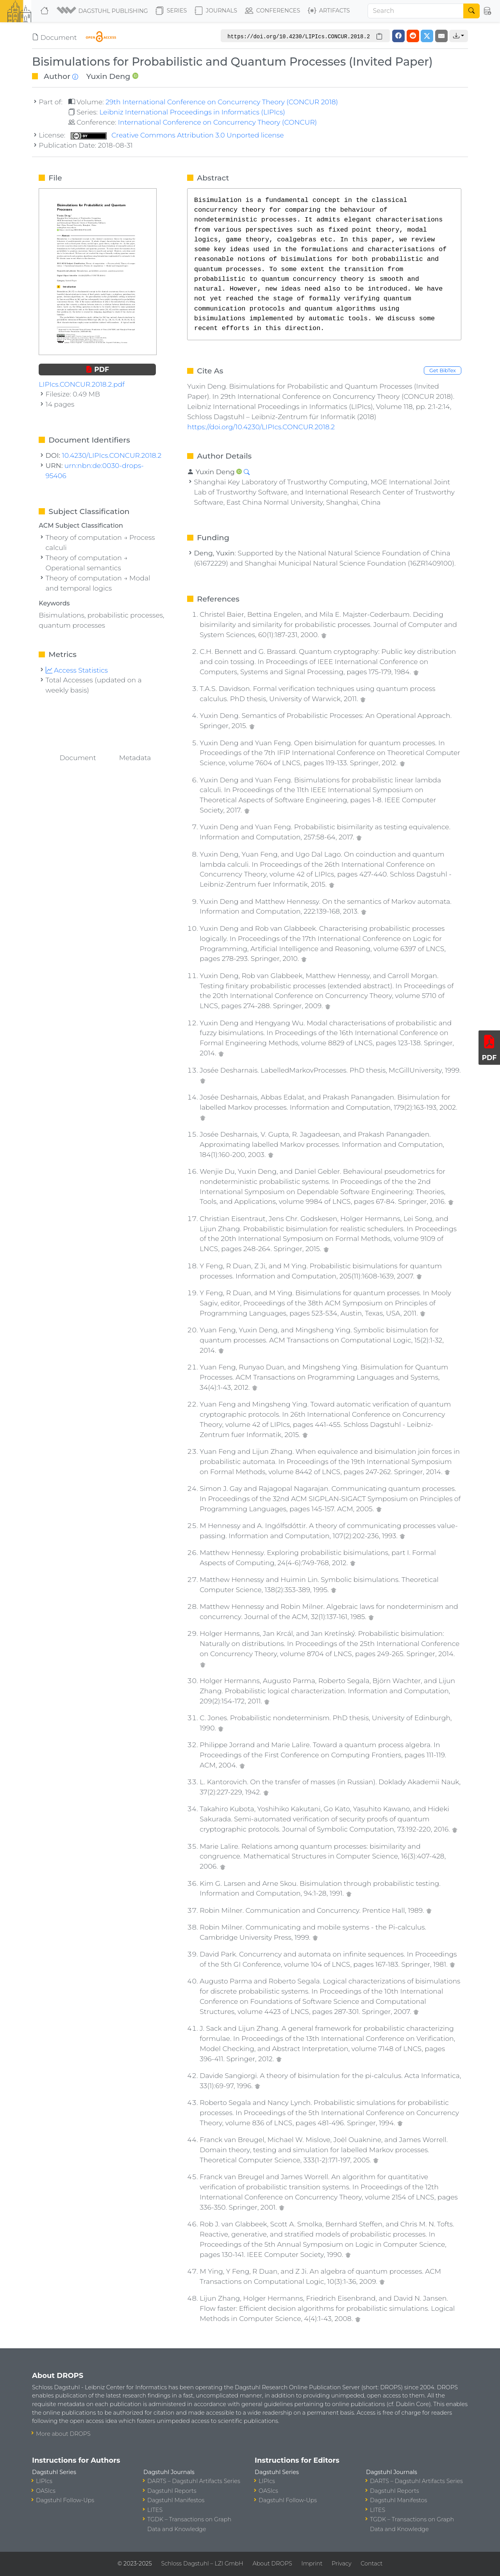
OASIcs (45, 2490)
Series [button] (171, 11)
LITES (154, 2510)
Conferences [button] (272, 11)
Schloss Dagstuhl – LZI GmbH (202, 2563)
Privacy (341, 2563)
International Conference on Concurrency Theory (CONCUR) (217, 122)
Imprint (311, 2563)
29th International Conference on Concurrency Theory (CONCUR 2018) (221, 102)
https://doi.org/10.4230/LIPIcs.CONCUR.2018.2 (261, 427)
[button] (103, 11)
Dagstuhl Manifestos (175, 2500)
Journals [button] (216, 11)
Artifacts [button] (329, 11)
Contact (371, 2563)
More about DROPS (63, 2433)
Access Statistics (77, 670)
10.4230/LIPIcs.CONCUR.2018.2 (112, 455)
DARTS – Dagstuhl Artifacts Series (193, 2481)
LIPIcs (44, 2481)
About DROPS (272, 2563)
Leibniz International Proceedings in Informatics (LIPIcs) (192, 112)
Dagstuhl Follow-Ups (65, 2500)
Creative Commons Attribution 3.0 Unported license (177, 135)
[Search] (416, 11)
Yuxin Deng (108, 76)
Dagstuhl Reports (171, 2490)
